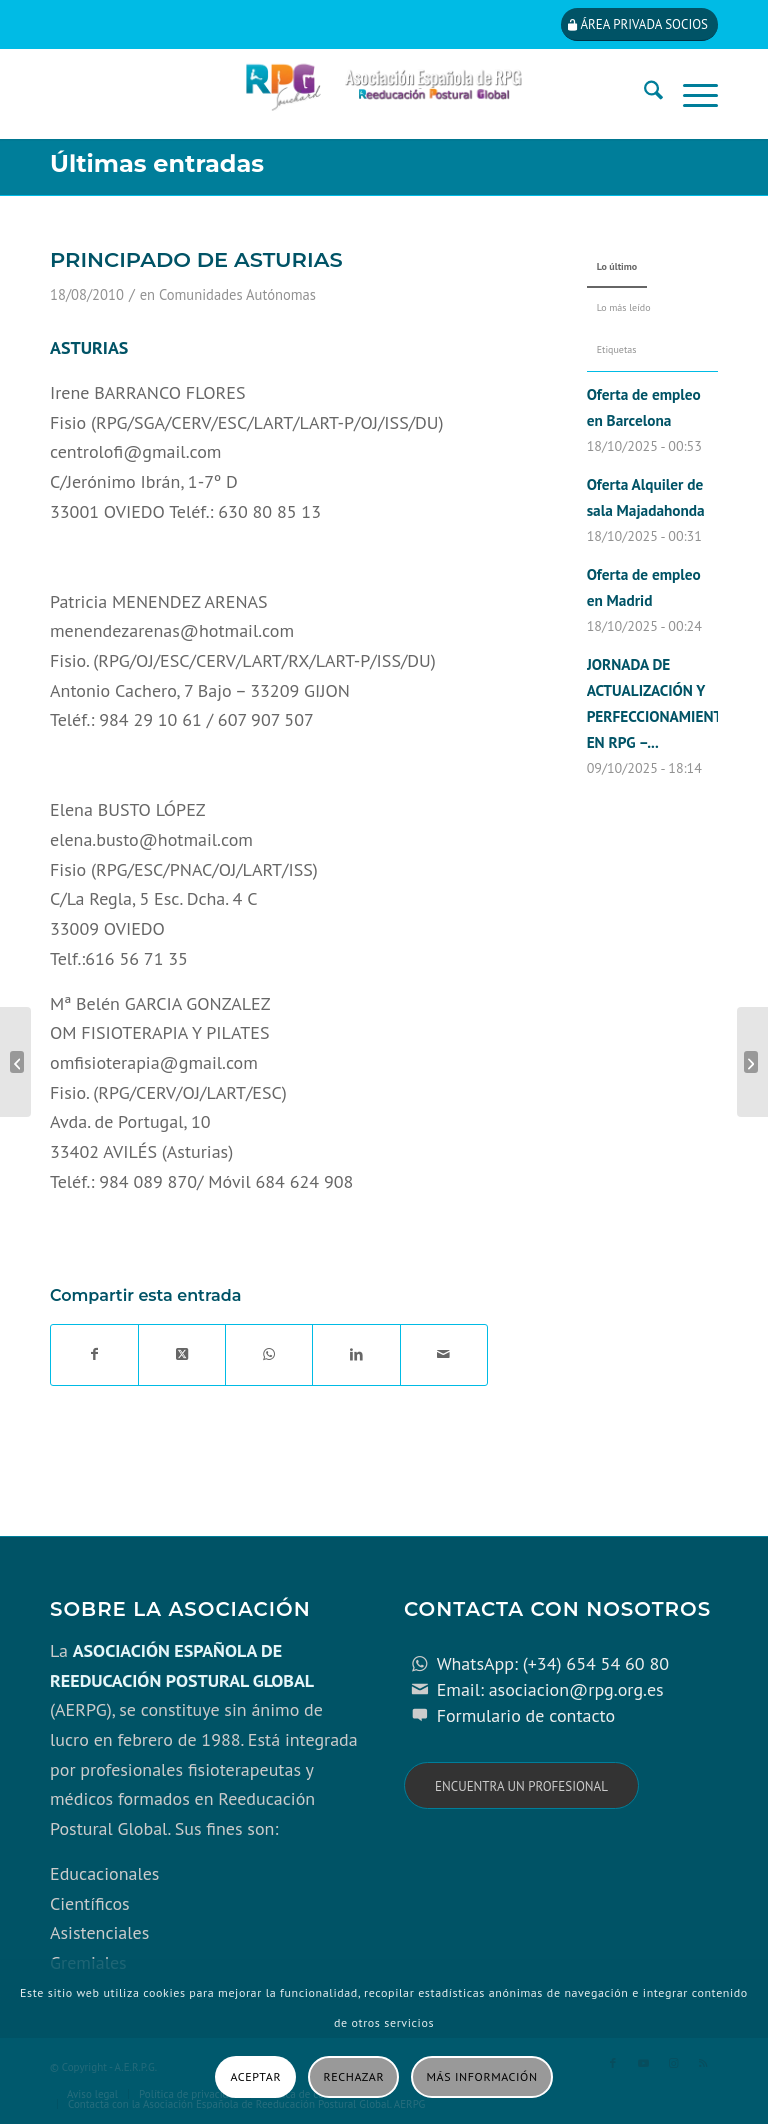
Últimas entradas (157, 163)
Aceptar (255, 2076)
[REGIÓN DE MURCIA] (752, 1062)
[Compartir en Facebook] (94, 1355)
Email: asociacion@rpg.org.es (550, 1689)
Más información (482, 2076)
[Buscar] (643, 94)
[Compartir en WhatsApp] (269, 1355)
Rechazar (354, 2076)
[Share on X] (182, 1355)
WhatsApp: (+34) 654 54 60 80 (553, 1663)
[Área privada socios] (639, 24)
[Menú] (690, 94)
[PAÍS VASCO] (15, 1062)
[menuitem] (643, 94)
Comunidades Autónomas (237, 294)
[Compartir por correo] (444, 1355)
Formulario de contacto (526, 1715)
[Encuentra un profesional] (521, 1785)
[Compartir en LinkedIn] (356, 1355)
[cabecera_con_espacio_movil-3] (384, 94)
